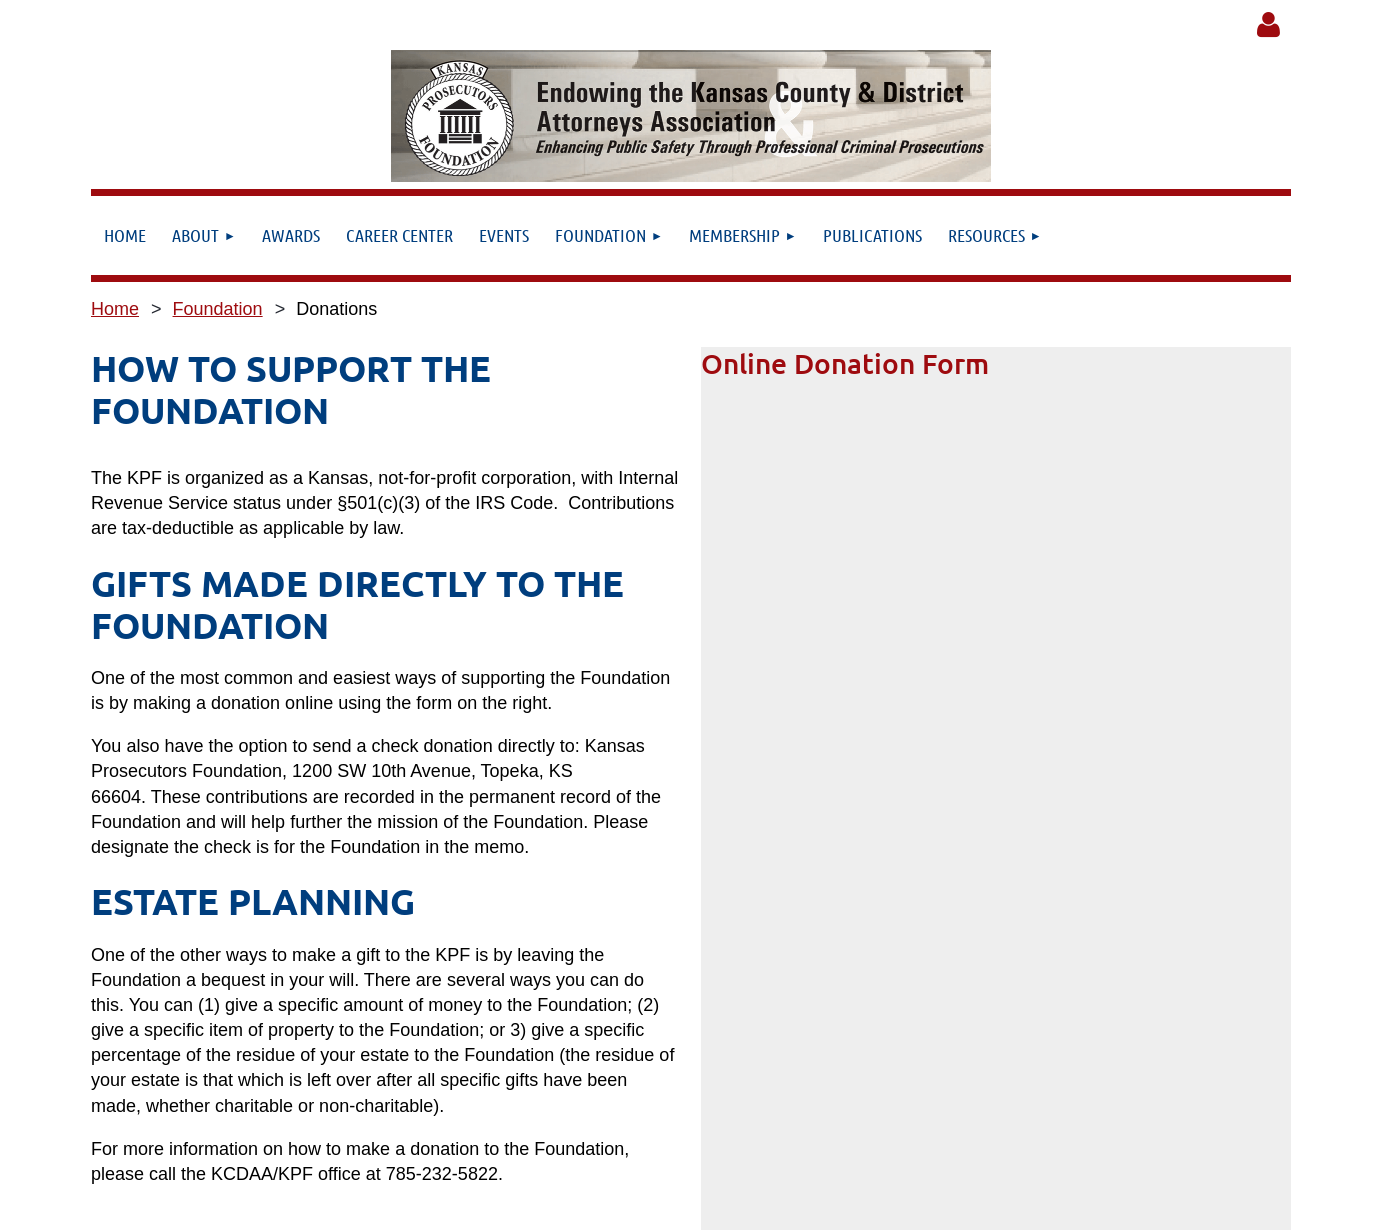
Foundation (218, 309)
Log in (1268, 25)
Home (115, 309)
